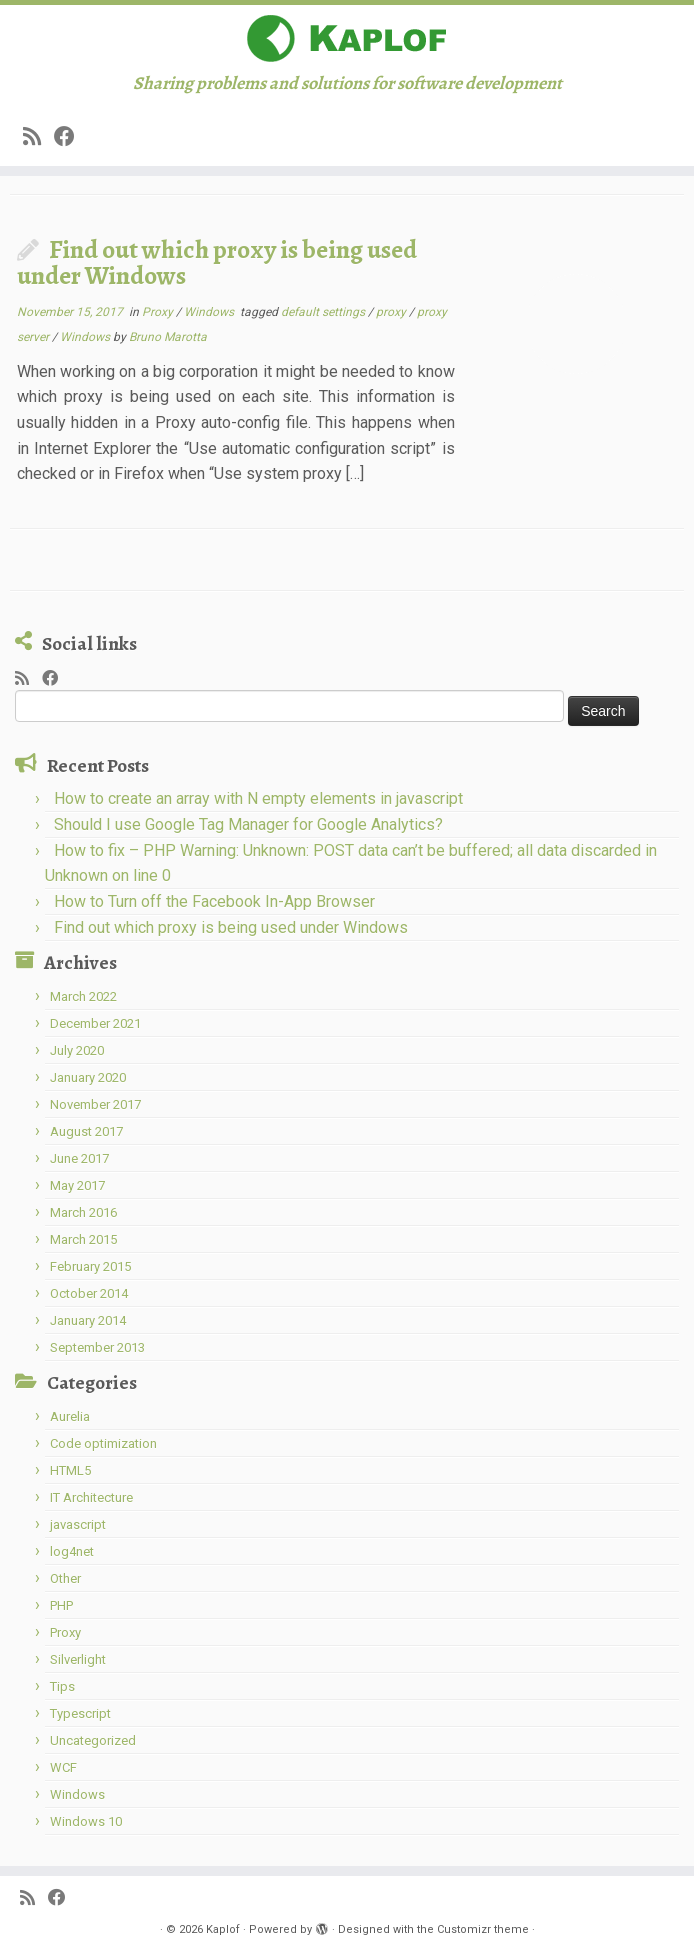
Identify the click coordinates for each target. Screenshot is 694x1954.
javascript (78, 1524)
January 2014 (88, 1320)
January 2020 (88, 1077)
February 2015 (90, 1266)
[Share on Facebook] (71, 137)
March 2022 (83, 996)
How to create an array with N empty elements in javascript (258, 798)
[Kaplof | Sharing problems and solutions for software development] (347, 39)
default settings (324, 312)
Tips (62, 1686)
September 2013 (97, 1347)
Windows (210, 312)
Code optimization (103, 1443)
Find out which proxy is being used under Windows (217, 262)
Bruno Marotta (168, 337)
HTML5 (70, 1470)
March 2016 (83, 1212)
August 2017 (86, 1131)
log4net (72, 1551)
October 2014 (89, 1293)
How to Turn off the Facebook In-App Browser (214, 901)
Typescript (80, 1713)
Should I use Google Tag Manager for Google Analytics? (248, 824)
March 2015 (83, 1239)
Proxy (159, 312)
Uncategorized (93, 1740)
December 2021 (95, 1023)
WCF (63, 1767)
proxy (392, 312)
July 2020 (77, 1050)
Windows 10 (86, 1821)
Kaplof (223, 1929)
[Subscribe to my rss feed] (38, 137)
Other (65, 1578)
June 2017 (79, 1158)
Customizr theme (483, 1929)
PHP (61, 1605)
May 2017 (77, 1185)
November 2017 (95, 1104)
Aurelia (70, 1416)
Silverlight (78, 1659)
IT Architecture (91, 1497)
